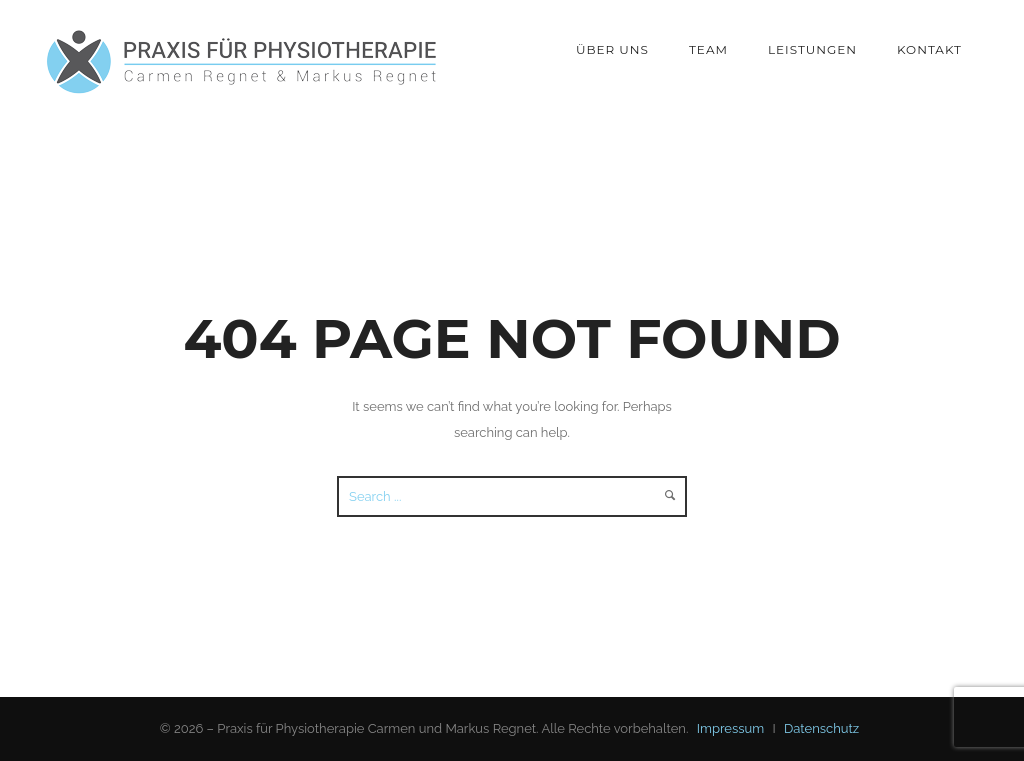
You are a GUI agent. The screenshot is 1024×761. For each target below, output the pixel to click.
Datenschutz (821, 728)
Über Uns (612, 49)
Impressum (730, 728)
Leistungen (812, 49)
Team (708, 49)
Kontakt (929, 49)
